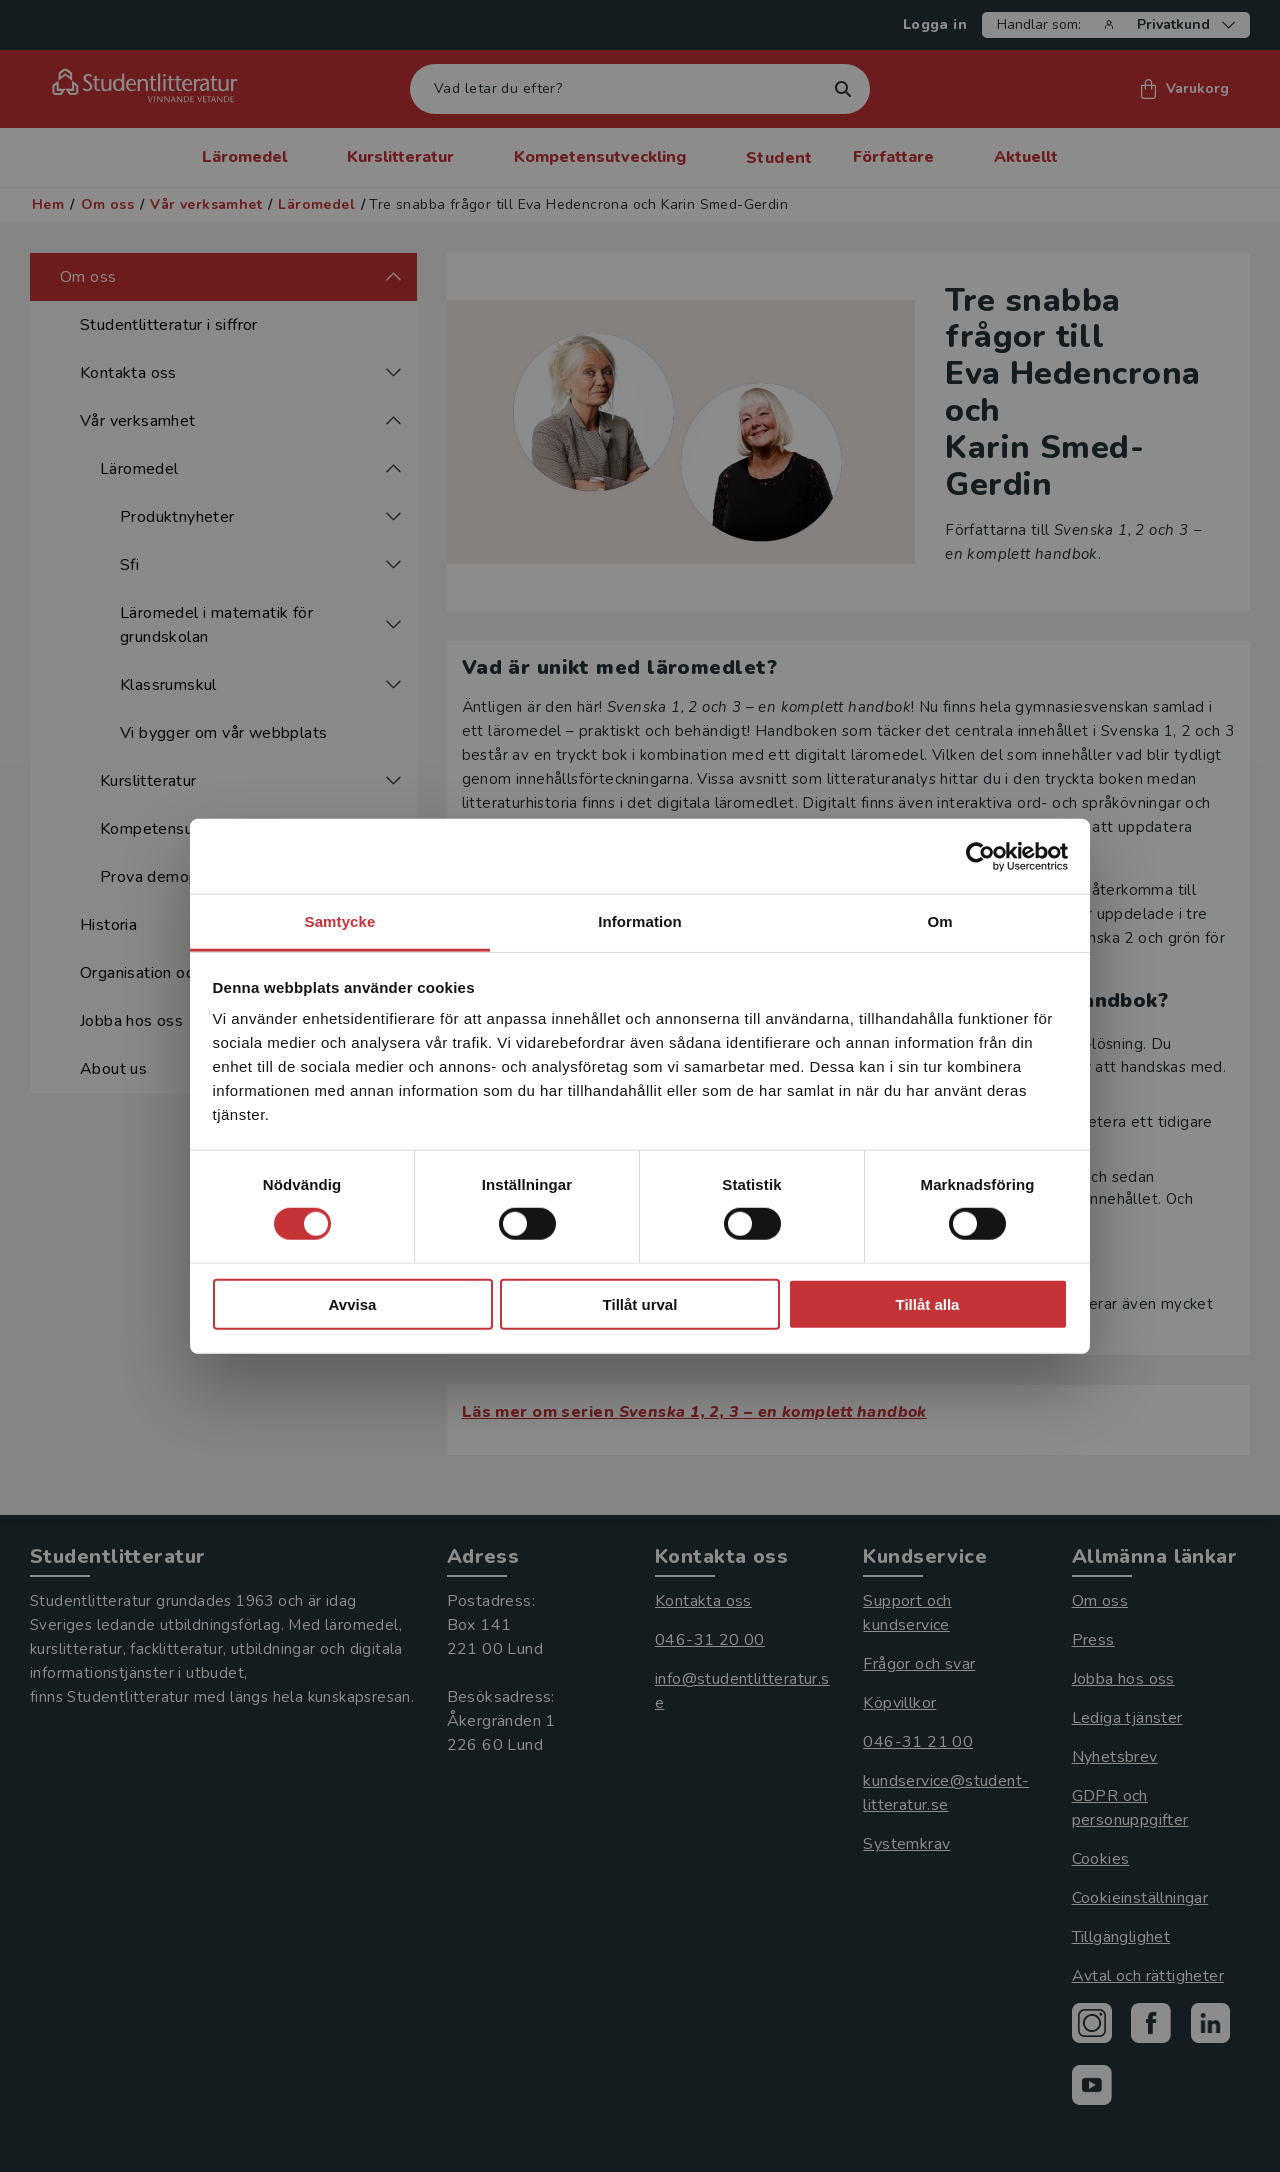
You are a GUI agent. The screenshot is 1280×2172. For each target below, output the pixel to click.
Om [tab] (939, 921)
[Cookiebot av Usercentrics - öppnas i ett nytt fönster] (980, 856)
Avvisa (353, 1304)
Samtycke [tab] (340, 921)
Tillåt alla (928, 1304)
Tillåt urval (640, 1304)
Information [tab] (640, 921)
